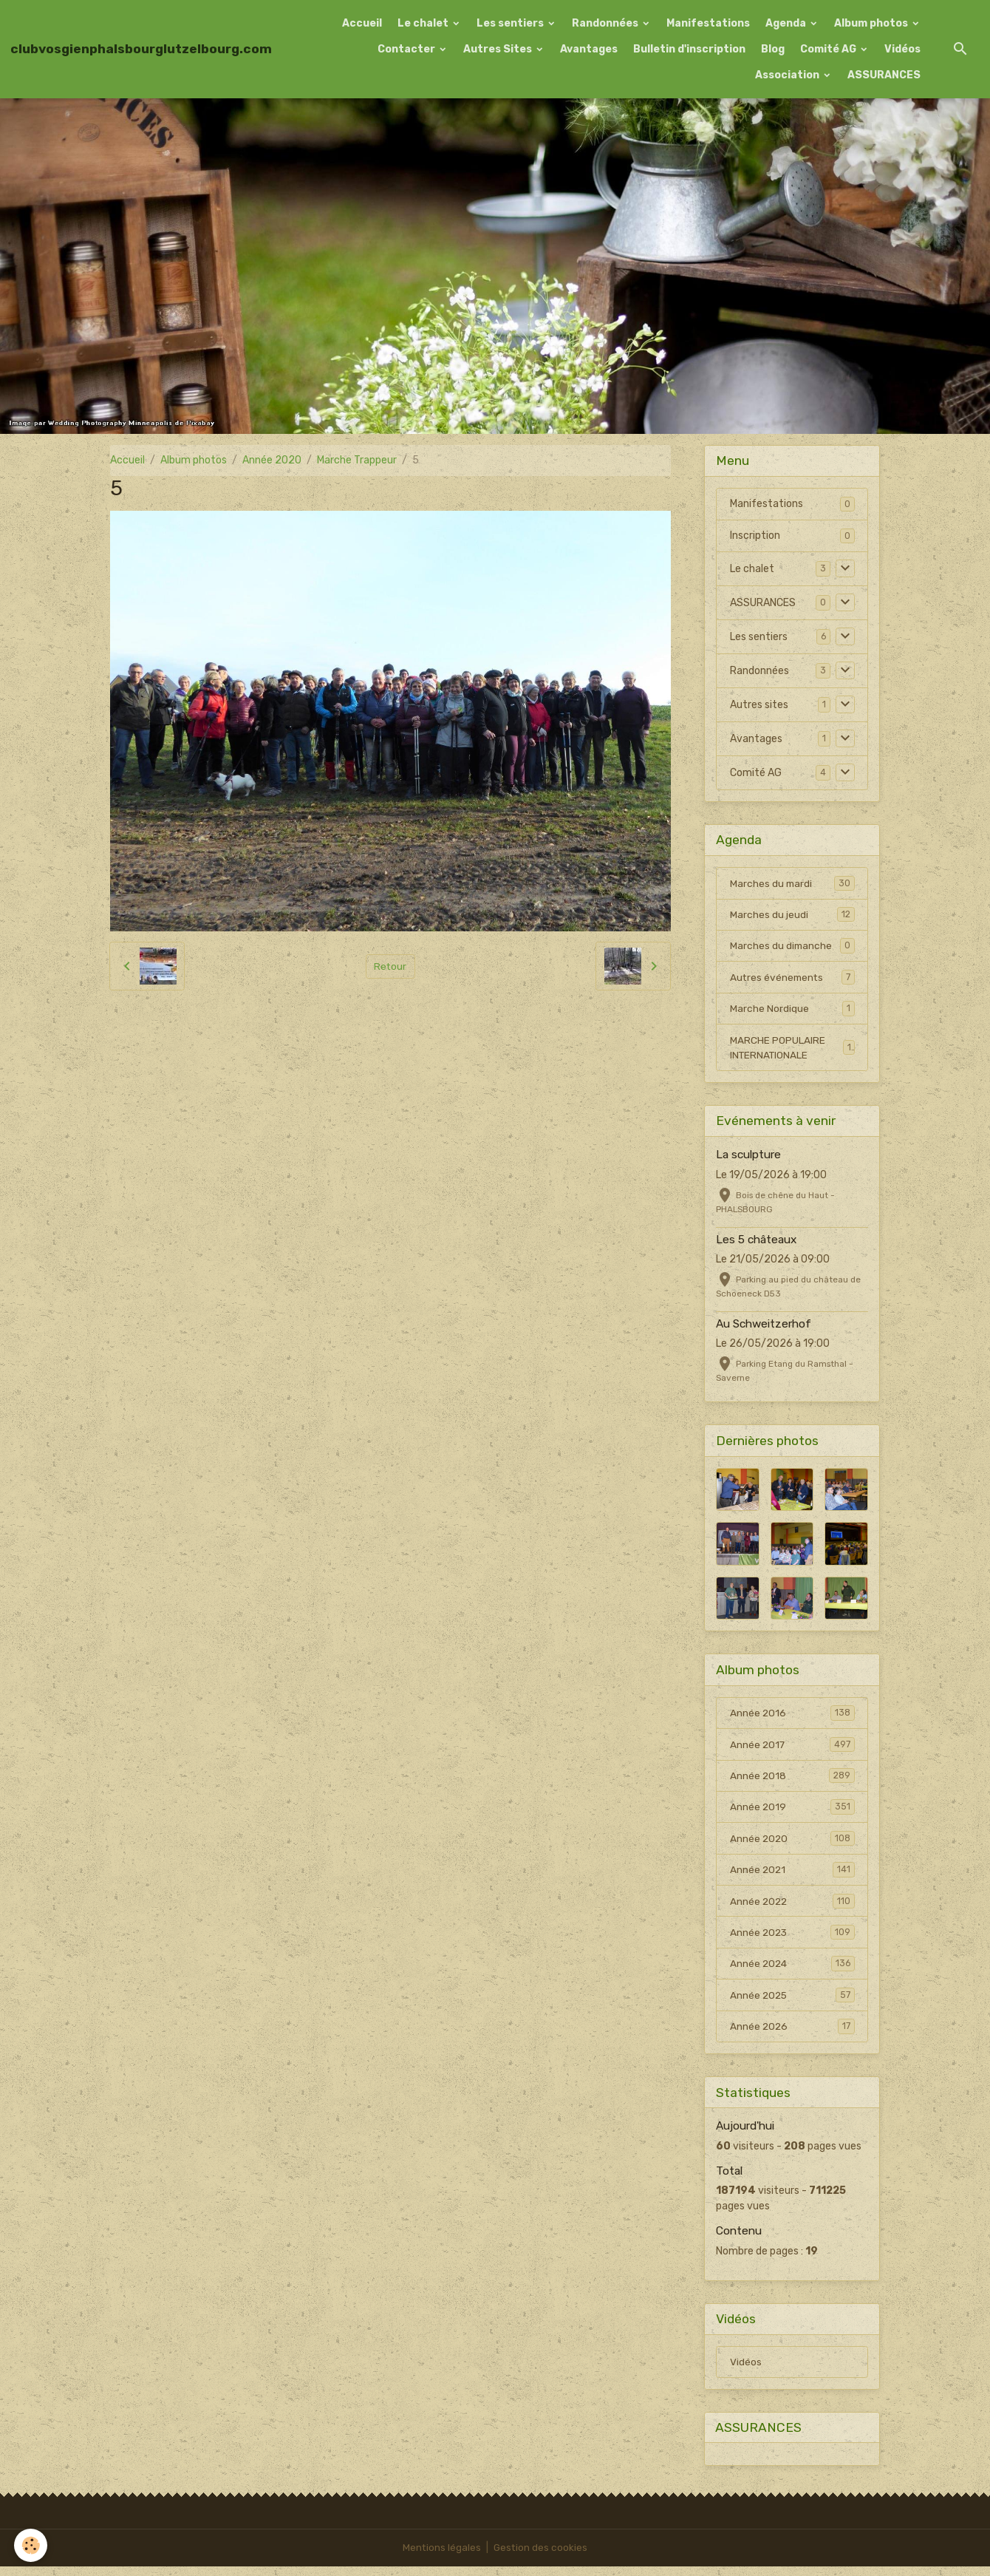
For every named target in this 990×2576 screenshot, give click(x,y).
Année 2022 (792, 1907)
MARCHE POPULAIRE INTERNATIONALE (792, 1050)
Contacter (407, 49)
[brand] (141, 48)
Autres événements (792, 978)
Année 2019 (792, 1811)
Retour (390, 966)
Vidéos (902, 49)
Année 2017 (792, 1748)
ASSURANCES (884, 75)
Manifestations (708, 23)
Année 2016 (792, 1716)
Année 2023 (792, 1938)
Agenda (786, 23)
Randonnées (606, 23)
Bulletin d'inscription (689, 49)
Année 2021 (792, 1875)
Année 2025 (792, 2002)
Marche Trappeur (357, 460)
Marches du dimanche (792, 946)
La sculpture (748, 1157)
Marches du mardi (792, 883)
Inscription (755, 535)
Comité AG (829, 49)
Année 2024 (792, 1970)
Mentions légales (441, 2557)
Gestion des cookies (541, 2557)
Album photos (872, 23)
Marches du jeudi (792, 915)
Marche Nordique (792, 1010)
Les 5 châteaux (756, 1242)
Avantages (589, 49)
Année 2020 (271, 460)
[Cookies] (31, 2545)
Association (788, 75)
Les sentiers (511, 23)
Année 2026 (792, 2034)
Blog (773, 49)
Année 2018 (792, 1780)
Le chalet (424, 23)
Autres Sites (498, 49)
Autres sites (759, 705)
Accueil (362, 23)
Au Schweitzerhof (763, 1326)
